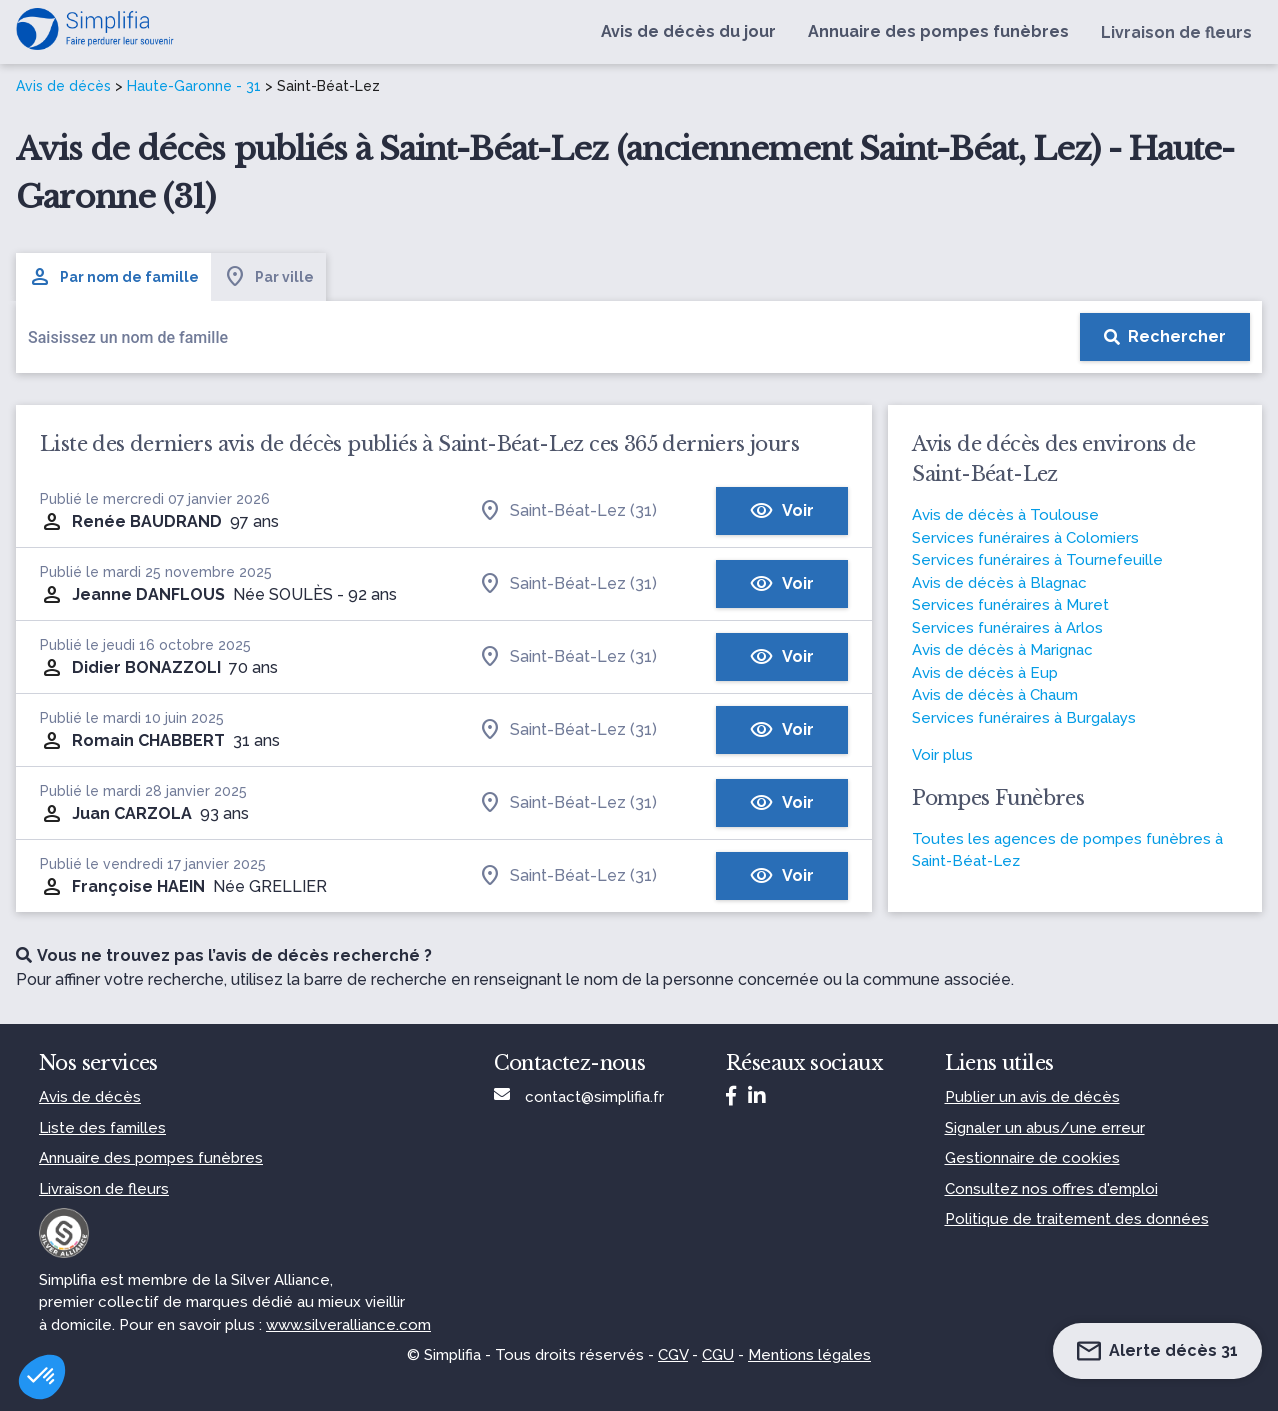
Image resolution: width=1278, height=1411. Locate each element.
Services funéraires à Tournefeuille (1037, 560)
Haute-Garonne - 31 (194, 86)
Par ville (268, 277)
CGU (718, 1355)
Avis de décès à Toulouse (1005, 515)
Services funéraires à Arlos (1007, 628)
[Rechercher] (1165, 337)
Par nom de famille (113, 277)
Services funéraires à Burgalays (1024, 718)
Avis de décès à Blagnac (999, 583)
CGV (673, 1355)
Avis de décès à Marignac (1002, 650)
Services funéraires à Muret (1010, 605)
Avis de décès (63, 86)
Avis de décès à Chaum (995, 695)
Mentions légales (809, 1355)
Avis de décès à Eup (985, 673)
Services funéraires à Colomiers (1025, 538)
